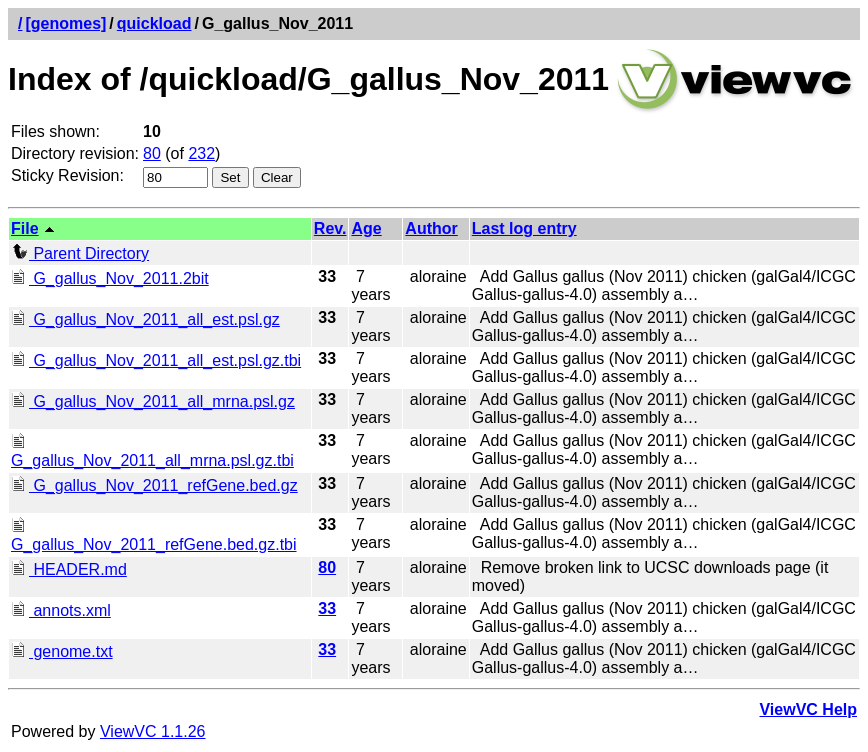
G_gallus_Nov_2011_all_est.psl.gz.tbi (156, 360)
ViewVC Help (808, 709)
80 (152, 153)
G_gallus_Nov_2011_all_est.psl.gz (145, 319)
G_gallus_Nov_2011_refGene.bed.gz (154, 485)
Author (431, 228)
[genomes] (65, 23)
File (25, 228)
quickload (154, 23)
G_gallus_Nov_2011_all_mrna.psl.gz (153, 401)
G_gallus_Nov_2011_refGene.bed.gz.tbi (154, 535)
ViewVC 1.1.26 (153, 731)
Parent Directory (80, 253)
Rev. (330, 228)
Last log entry (524, 228)
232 (201, 153)
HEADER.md (69, 569)
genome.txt (62, 651)
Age (366, 228)
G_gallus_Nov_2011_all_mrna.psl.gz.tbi (152, 451)
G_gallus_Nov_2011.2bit (110, 278)
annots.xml (61, 610)
